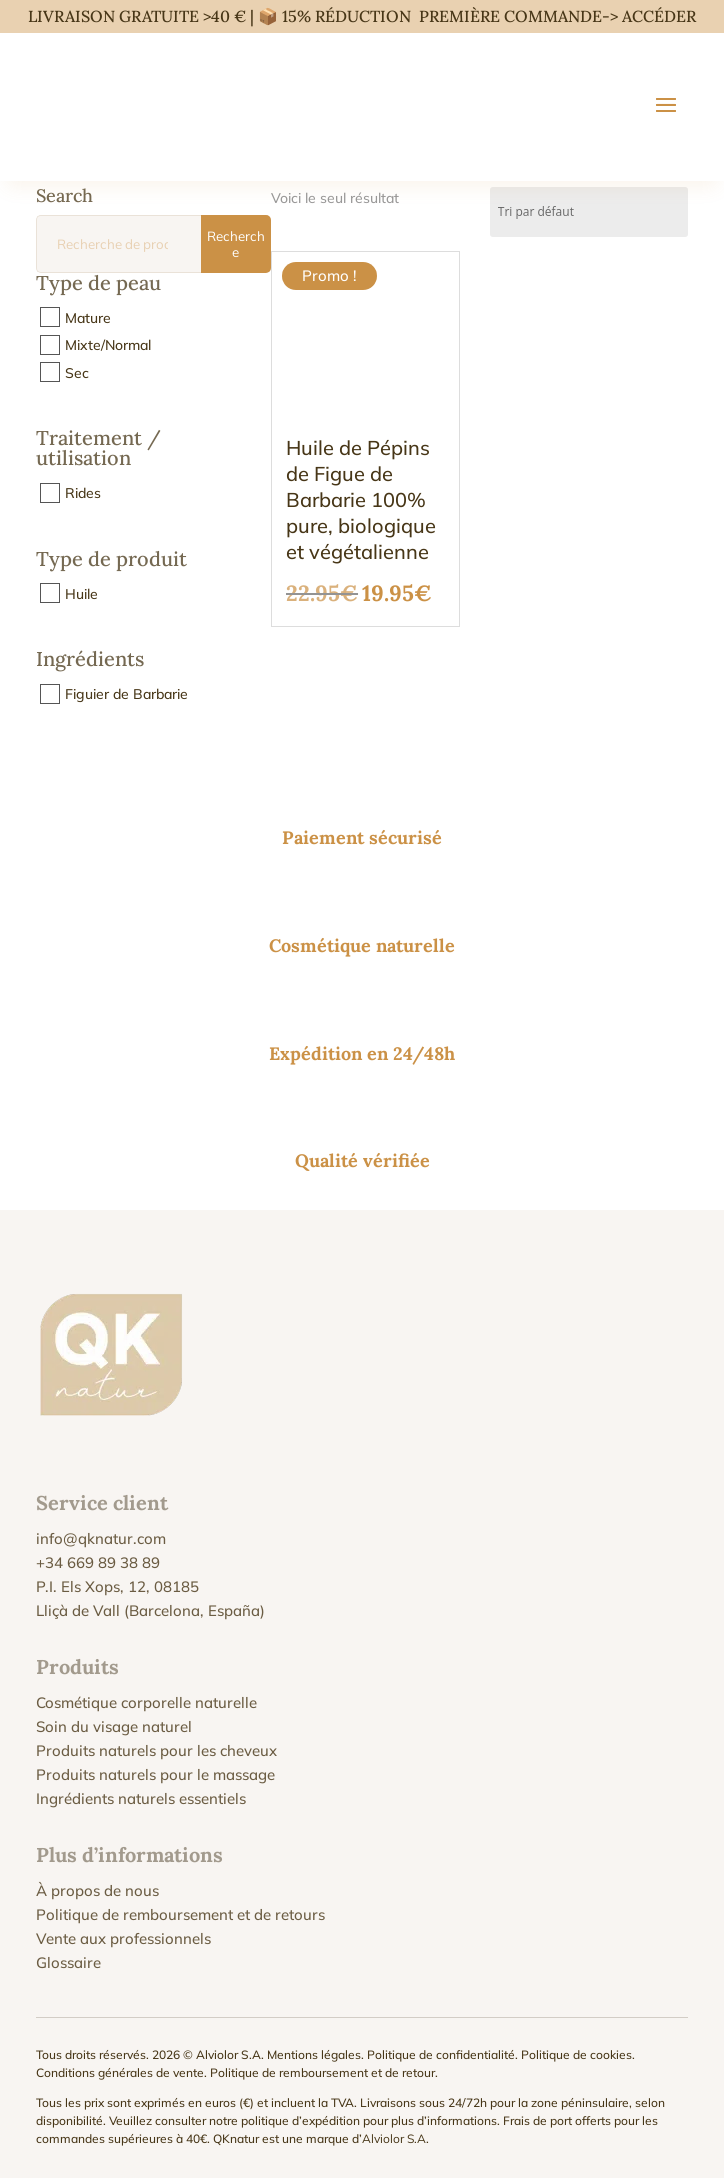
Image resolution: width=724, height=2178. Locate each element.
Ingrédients (90, 660)
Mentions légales (314, 2054)
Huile (81, 593)
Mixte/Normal (108, 345)
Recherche (236, 244)
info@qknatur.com (101, 1538)
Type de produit (111, 560)
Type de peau (98, 284)
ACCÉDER (659, 16)
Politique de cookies (576, 2054)
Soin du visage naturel (114, 1726)
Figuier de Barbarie (126, 694)
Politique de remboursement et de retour (322, 2072)
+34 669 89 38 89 (98, 1562)
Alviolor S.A (394, 2138)
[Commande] (589, 212)
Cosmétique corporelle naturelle (146, 1702)
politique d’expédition (300, 2120)
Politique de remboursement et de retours (180, 1914)
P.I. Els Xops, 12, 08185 (117, 1586)
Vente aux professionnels (123, 1938)
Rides (83, 493)
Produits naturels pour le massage (155, 1774)
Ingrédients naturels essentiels (141, 1798)
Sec (77, 372)
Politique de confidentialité (441, 2054)
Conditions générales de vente (120, 2072)
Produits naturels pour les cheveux (156, 1750)
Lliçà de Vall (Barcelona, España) (150, 1610)
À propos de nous (97, 1890)
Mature (88, 317)
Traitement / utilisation (98, 449)
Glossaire (68, 1962)
